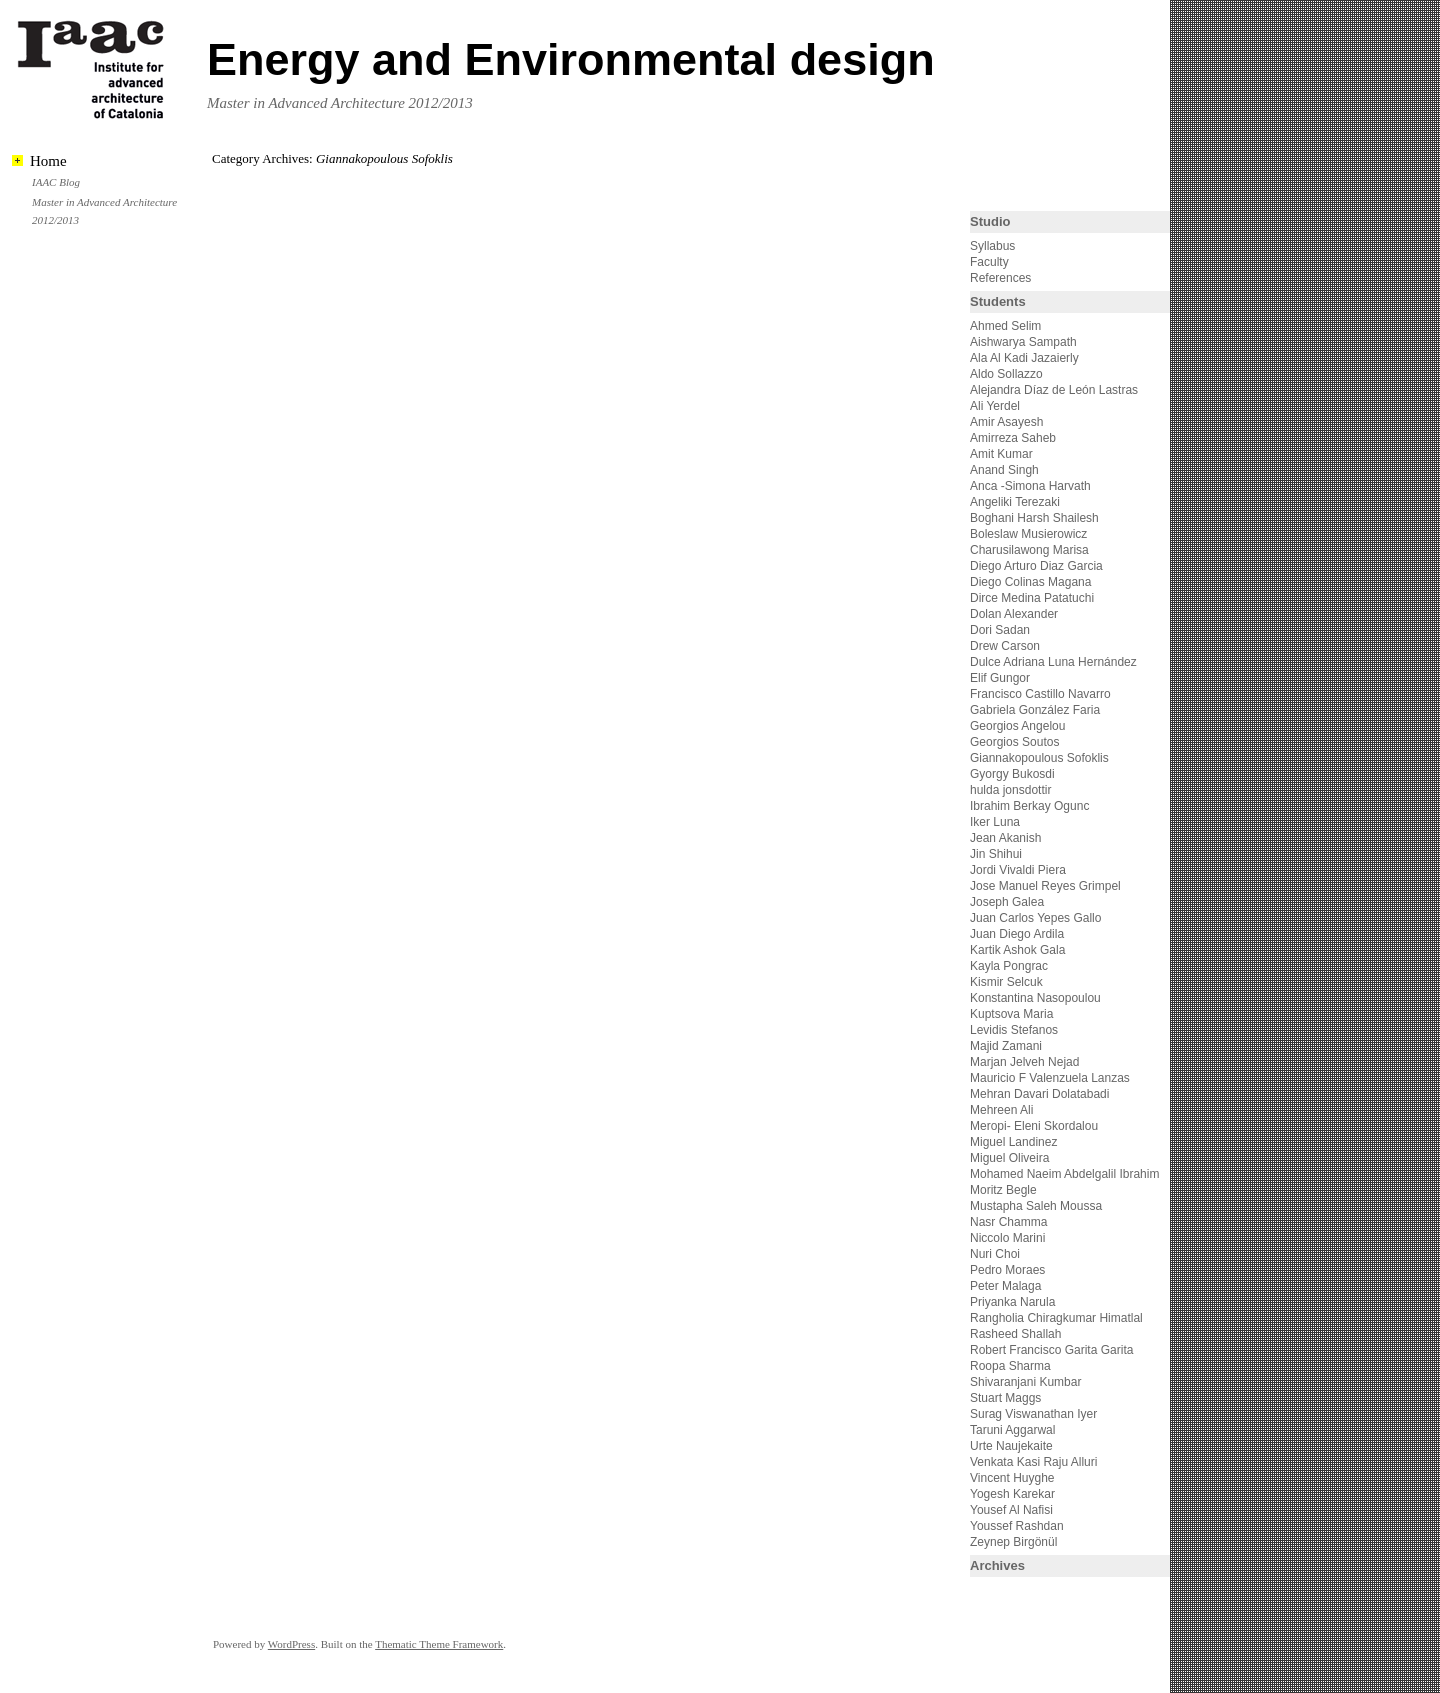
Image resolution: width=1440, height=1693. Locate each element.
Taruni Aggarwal (1012, 1430)
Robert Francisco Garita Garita (1051, 1350)
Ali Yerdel (995, 406)
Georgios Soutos (1014, 742)
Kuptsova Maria (1011, 1014)
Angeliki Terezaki (1015, 502)
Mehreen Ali (1001, 1110)
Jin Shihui (996, 854)
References (1000, 278)
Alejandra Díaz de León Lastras (1054, 390)
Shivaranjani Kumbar (1025, 1382)
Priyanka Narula (1012, 1302)
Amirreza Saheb (1013, 438)
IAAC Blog (56, 182)
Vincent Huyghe (1012, 1478)
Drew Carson (1005, 646)
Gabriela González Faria (1035, 710)
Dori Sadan (1000, 630)
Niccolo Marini (1007, 1238)
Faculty (989, 262)
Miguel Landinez (1013, 1142)
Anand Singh (1004, 470)
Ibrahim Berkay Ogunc (1029, 806)
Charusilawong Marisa (1029, 550)
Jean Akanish (1005, 838)
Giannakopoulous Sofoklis (1039, 758)
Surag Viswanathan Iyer (1033, 1414)
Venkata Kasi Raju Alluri (1033, 1462)
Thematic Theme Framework (439, 1644)
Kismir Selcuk (1006, 982)
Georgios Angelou (1017, 726)
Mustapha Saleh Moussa (1036, 1206)
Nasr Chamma (1008, 1222)
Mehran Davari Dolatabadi (1039, 1094)
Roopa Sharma (1010, 1366)
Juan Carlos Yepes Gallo (1035, 918)
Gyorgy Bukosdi (1012, 774)
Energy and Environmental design (571, 59)
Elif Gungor (1000, 678)
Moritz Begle (1003, 1190)
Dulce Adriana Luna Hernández (1053, 662)
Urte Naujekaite (1011, 1446)
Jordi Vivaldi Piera (1018, 870)
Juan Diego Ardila (1017, 934)
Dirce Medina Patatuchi (1032, 598)
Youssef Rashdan (1017, 1526)
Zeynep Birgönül (1013, 1542)
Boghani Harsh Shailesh (1034, 518)
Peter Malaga (1005, 1286)
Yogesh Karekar (1012, 1494)
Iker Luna (995, 822)
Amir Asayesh (1006, 422)
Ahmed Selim (1005, 326)
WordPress (291, 1644)
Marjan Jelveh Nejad (1024, 1062)
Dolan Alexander (1014, 614)
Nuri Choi (995, 1254)
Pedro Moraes (1007, 1270)
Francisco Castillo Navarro (1040, 694)
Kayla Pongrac (1009, 966)
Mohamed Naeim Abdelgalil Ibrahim (1064, 1174)
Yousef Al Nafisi (1011, 1510)
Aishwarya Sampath (1023, 342)
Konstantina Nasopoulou (1035, 998)
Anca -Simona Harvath (1030, 486)
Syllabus (992, 246)
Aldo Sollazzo (1006, 374)
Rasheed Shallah (1015, 1334)
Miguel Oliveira (1009, 1158)
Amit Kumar (1001, 454)
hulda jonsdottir (1010, 790)
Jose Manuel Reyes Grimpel (1045, 886)
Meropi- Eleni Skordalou (1034, 1126)
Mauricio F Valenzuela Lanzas (1050, 1078)
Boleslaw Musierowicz (1028, 534)
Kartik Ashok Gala (1017, 950)
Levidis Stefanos (1014, 1030)
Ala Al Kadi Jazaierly (1024, 358)
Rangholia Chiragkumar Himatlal (1056, 1318)
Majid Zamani (1006, 1046)
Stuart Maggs (1005, 1398)
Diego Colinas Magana (1030, 582)
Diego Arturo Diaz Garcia (1036, 566)
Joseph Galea (1007, 902)
